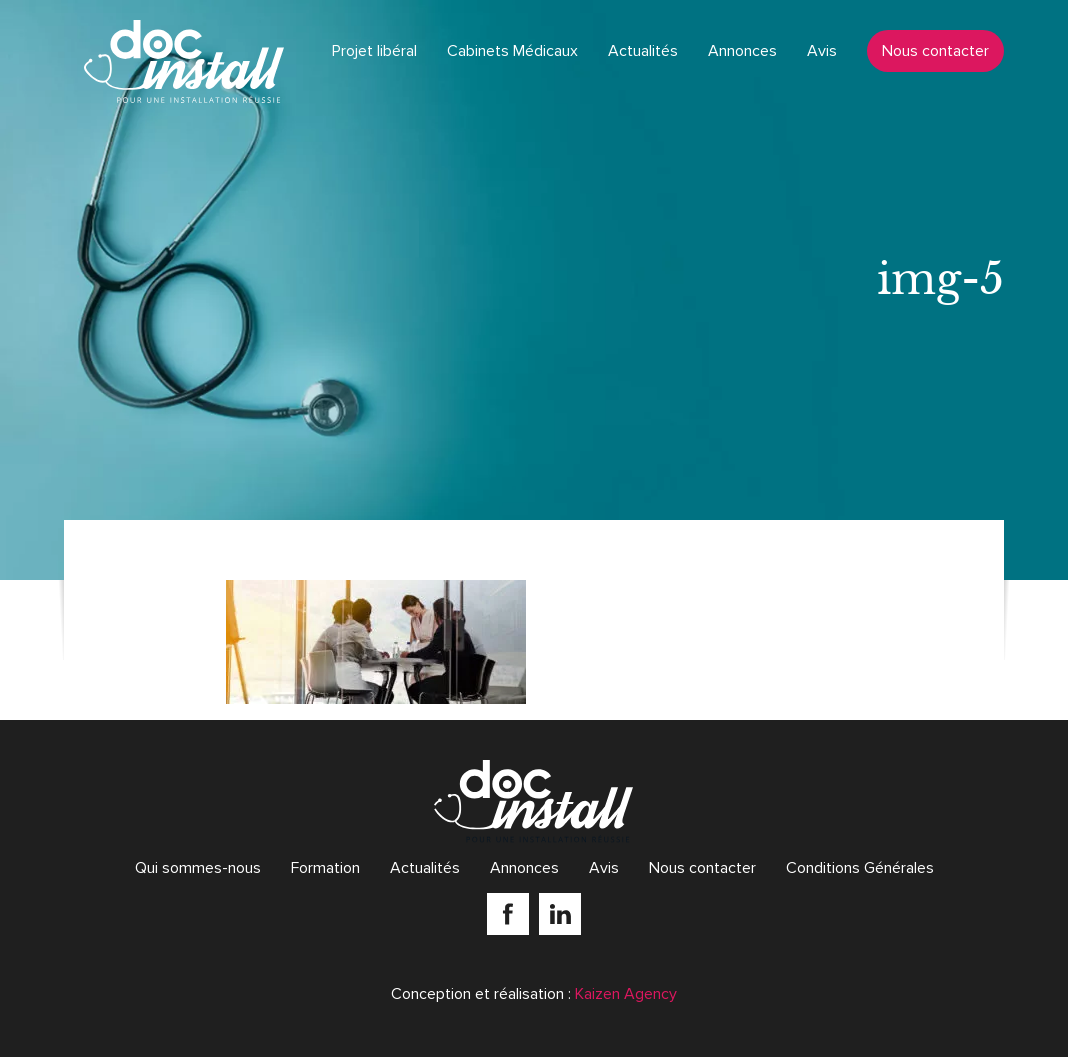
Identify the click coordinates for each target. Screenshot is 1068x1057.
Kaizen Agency (626, 994)
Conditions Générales (860, 868)
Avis (822, 51)
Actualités (643, 51)
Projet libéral (374, 51)
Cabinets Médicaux (512, 51)
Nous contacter (935, 51)
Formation (325, 868)
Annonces (742, 51)
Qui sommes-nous (198, 868)
